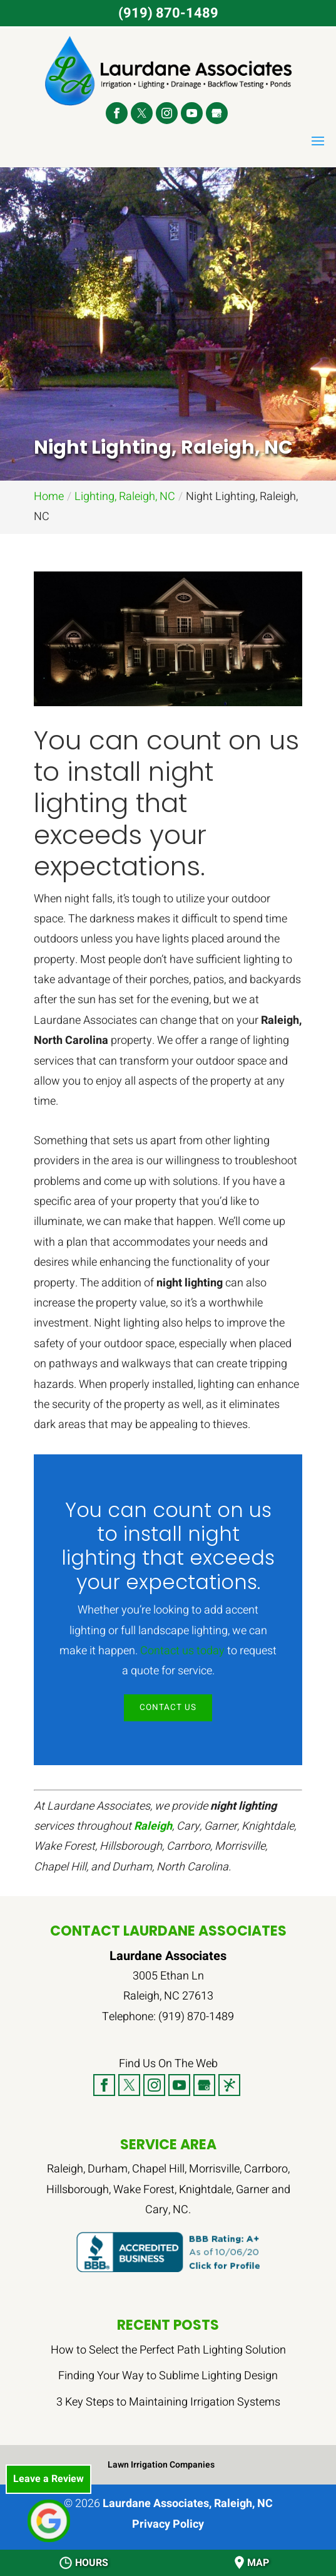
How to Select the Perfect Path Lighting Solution (168, 2350)
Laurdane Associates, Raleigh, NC (188, 2504)
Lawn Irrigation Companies (161, 2465)
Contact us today (182, 1650)
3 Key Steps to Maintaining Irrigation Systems (168, 2402)
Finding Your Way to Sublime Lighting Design (168, 2376)
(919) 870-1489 (168, 13)
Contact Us (168, 1707)
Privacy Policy (168, 2524)
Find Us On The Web (168, 2063)
